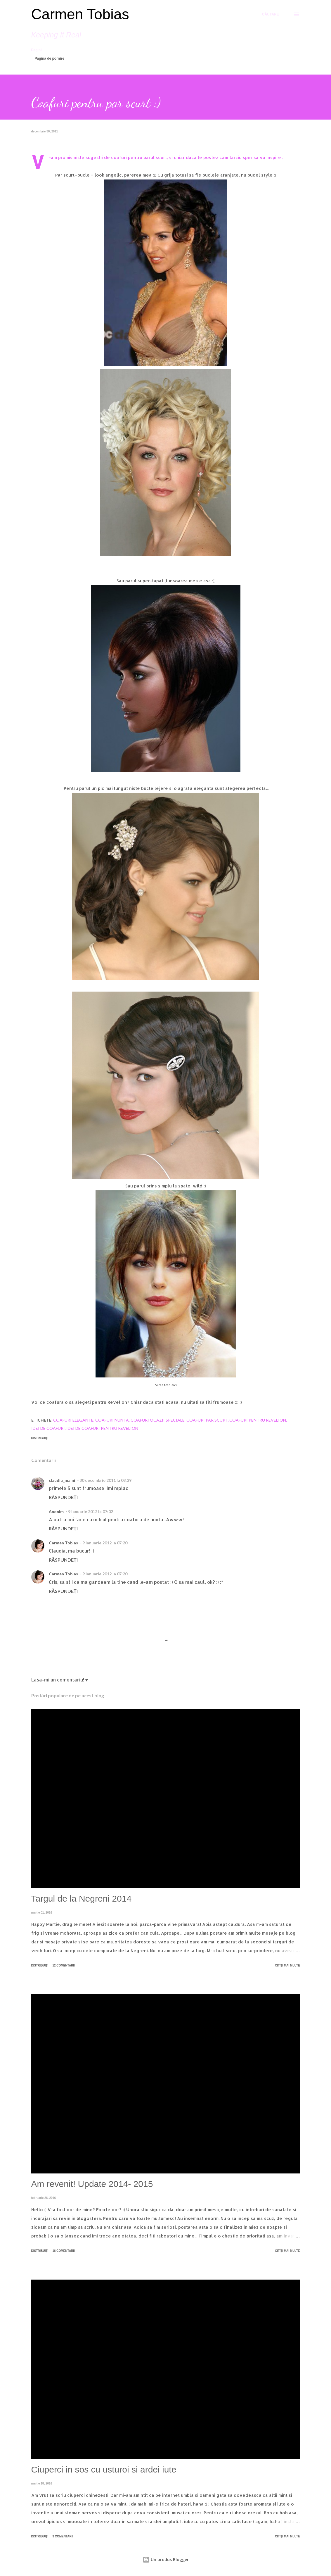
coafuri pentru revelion (257, 1420)
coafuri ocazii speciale (158, 1420)
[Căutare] (270, 14)
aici (174, 1385)
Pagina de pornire (49, 58)
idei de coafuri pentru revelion (102, 1428)
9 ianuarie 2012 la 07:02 (90, 1511)
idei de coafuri (48, 1428)
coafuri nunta (112, 1420)
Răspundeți (63, 1497)
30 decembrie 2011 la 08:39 (105, 1480)
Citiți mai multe (287, 1965)
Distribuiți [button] (39, 1438)
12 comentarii (63, 1965)
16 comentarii (63, 2250)
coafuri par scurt (207, 1420)
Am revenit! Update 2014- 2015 (92, 2184)
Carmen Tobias (80, 14)
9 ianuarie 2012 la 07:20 (104, 1542)
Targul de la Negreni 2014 (81, 1898)
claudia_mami (62, 1480)
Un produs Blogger (166, 2559)
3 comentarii (62, 2536)
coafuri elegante (73, 1420)
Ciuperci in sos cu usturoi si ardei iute (103, 2469)
